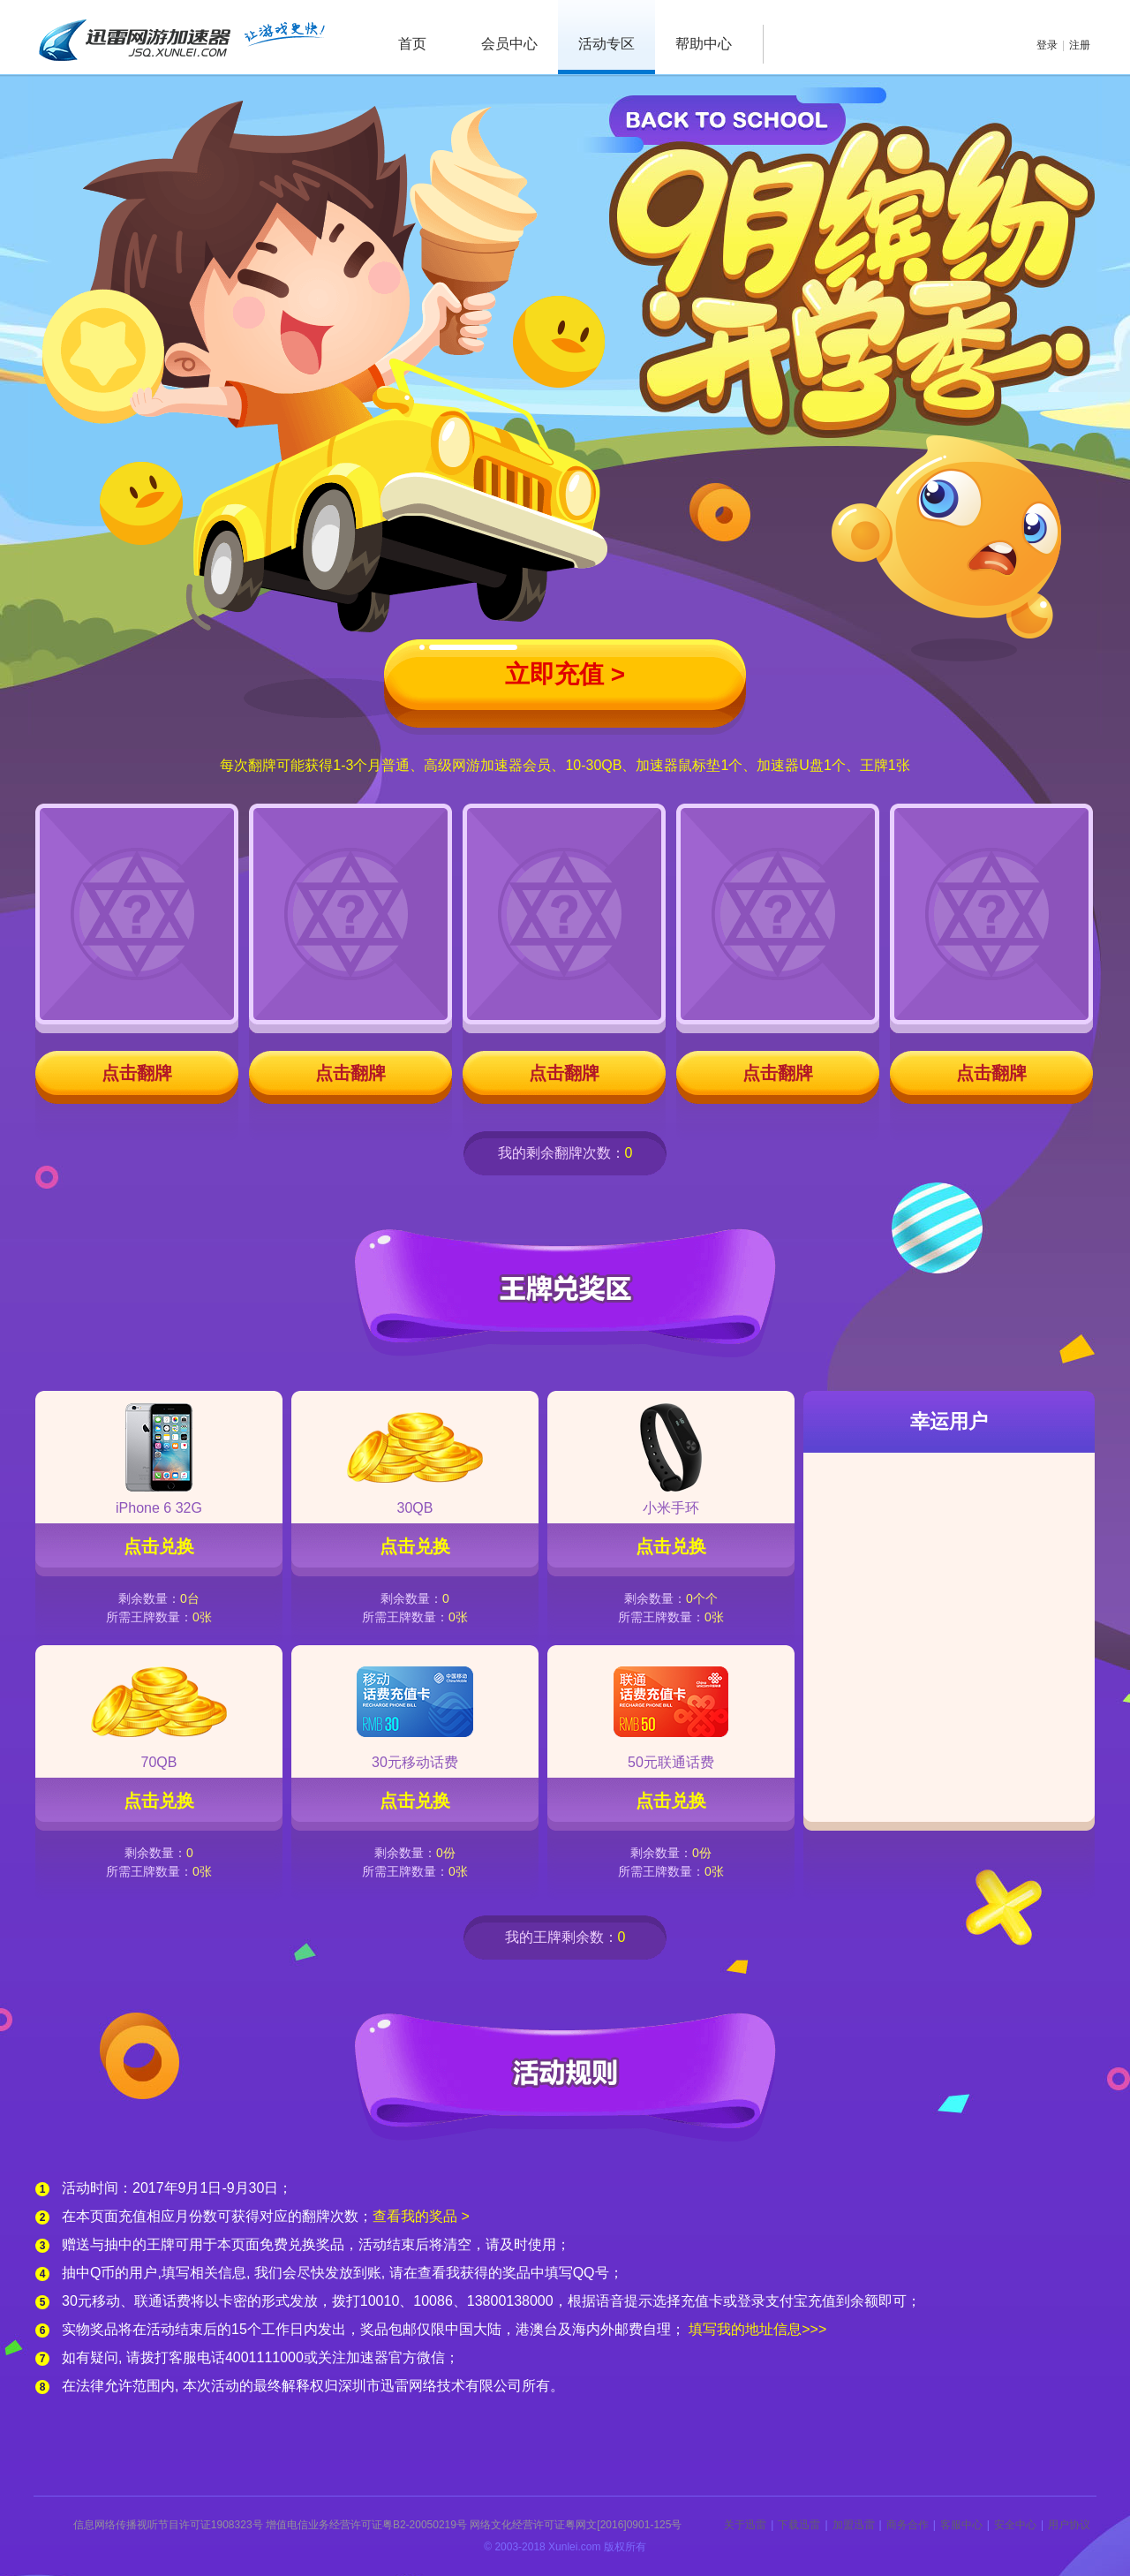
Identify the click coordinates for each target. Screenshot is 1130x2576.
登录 (1047, 45)
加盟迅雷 (853, 2525)
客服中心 (961, 2525)
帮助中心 (703, 43)
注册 (1079, 45)
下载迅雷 (799, 2525)
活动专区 (606, 43)
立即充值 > (565, 674)
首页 (412, 43)
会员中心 (509, 43)
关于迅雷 (745, 2525)
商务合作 (907, 2525)
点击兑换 (159, 1546)
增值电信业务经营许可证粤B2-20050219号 (366, 2525)
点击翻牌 (137, 1073)
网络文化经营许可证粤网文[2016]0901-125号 (576, 2525)
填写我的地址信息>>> (757, 2329)
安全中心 (1015, 2525)
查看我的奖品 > (421, 2216)
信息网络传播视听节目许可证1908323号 (168, 2525)
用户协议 (1069, 2525)
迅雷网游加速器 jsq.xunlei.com (181, 37)
